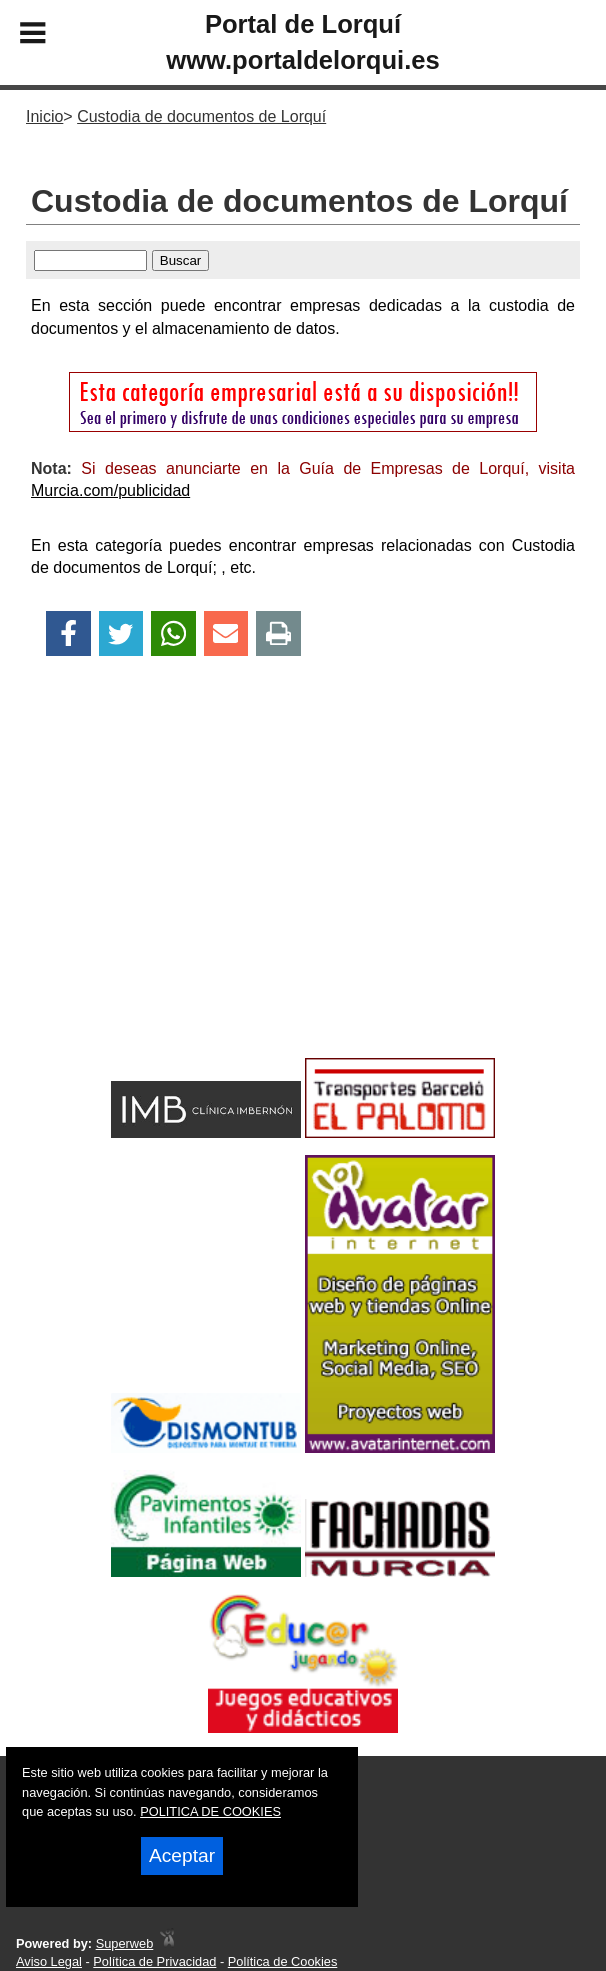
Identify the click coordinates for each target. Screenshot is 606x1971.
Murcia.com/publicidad (110, 490)
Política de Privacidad (154, 1961)
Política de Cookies (283, 1961)
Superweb (125, 1943)
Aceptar (182, 1855)
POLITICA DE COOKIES (210, 1811)
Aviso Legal (49, 1961)
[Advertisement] (303, 892)
